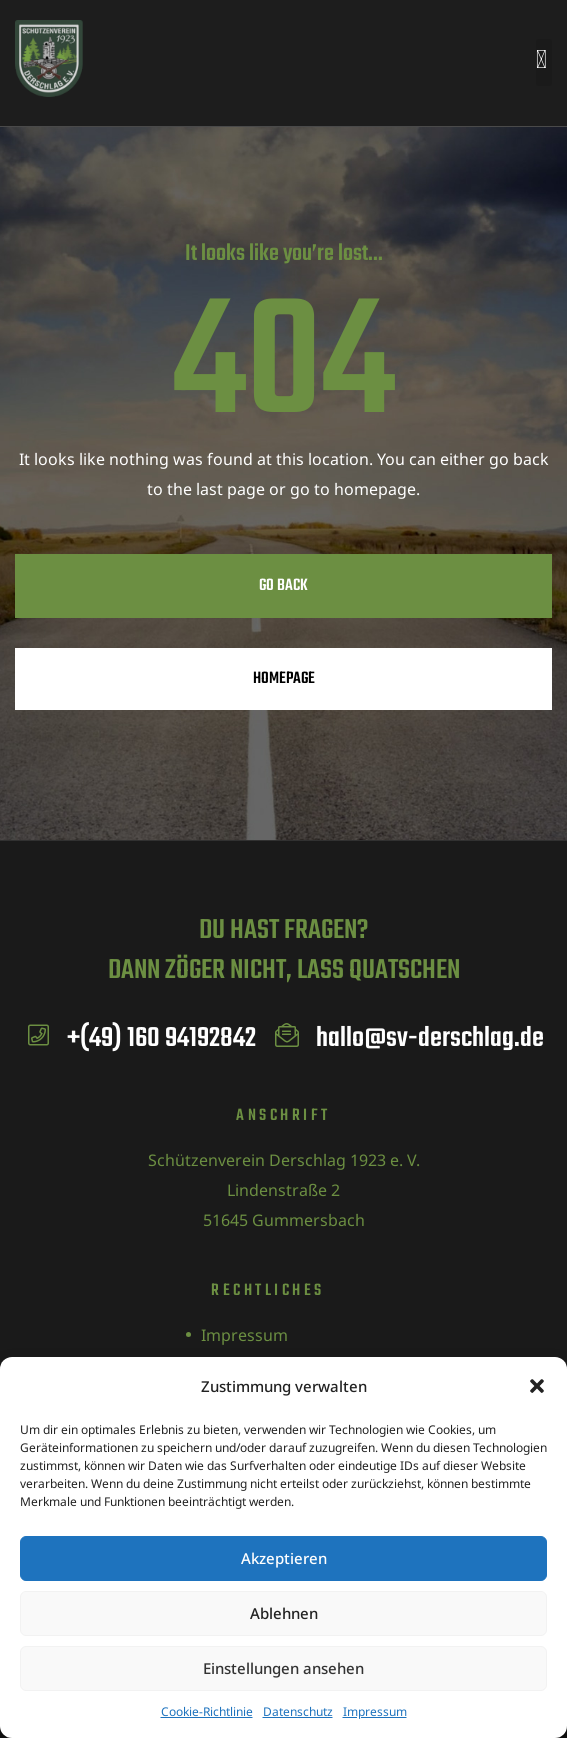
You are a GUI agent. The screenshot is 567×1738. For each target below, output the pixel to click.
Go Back (283, 586)
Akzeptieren (284, 1558)
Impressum (375, 1711)
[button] (537, 1386)
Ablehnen (284, 1613)
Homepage (284, 679)
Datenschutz (298, 1711)
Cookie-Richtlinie (207, 1711)
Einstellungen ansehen (283, 1668)
